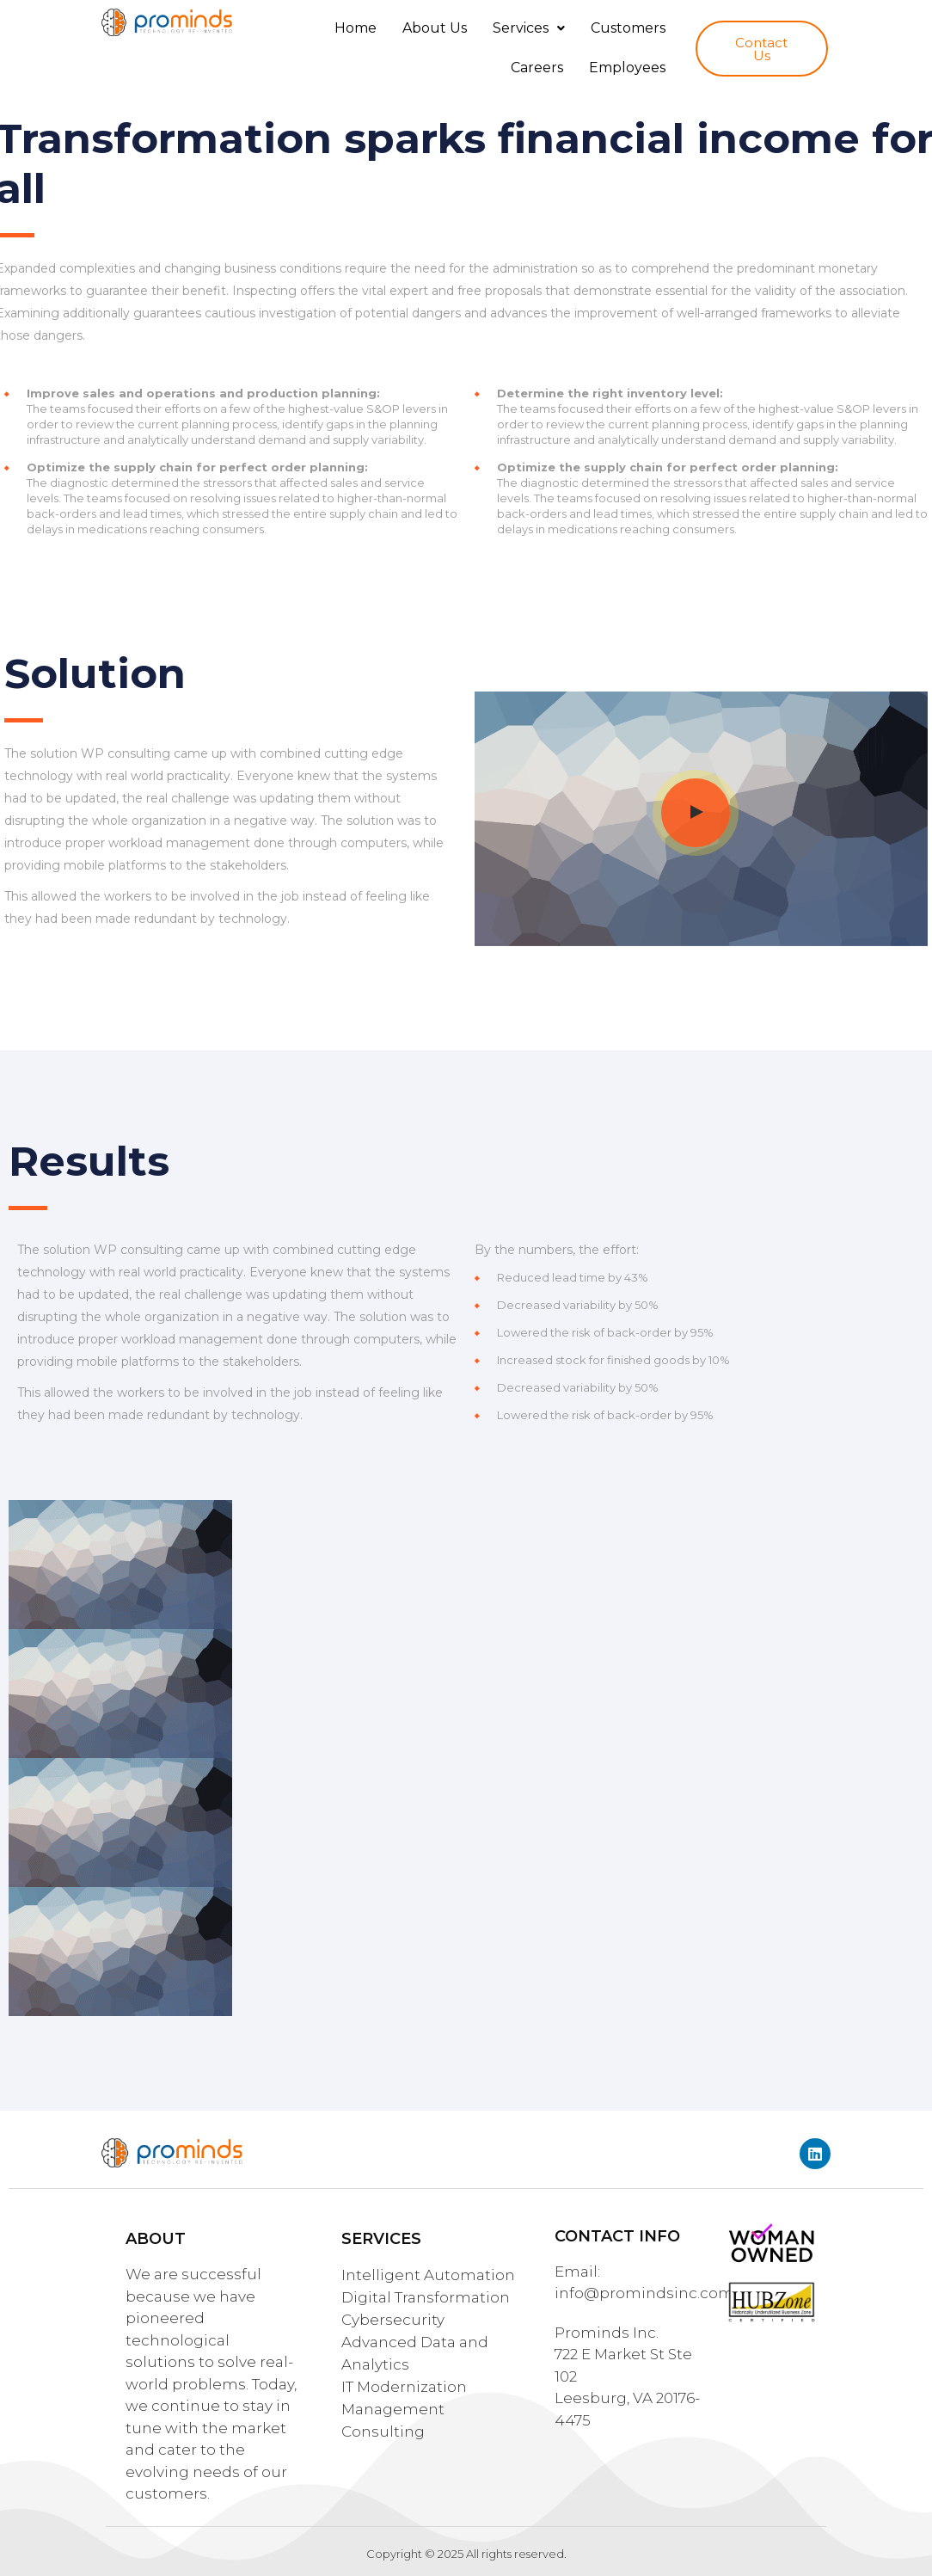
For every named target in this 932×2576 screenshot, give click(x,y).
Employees (627, 67)
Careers (537, 67)
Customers (628, 28)
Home (355, 28)
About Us (434, 28)
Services (529, 28)
